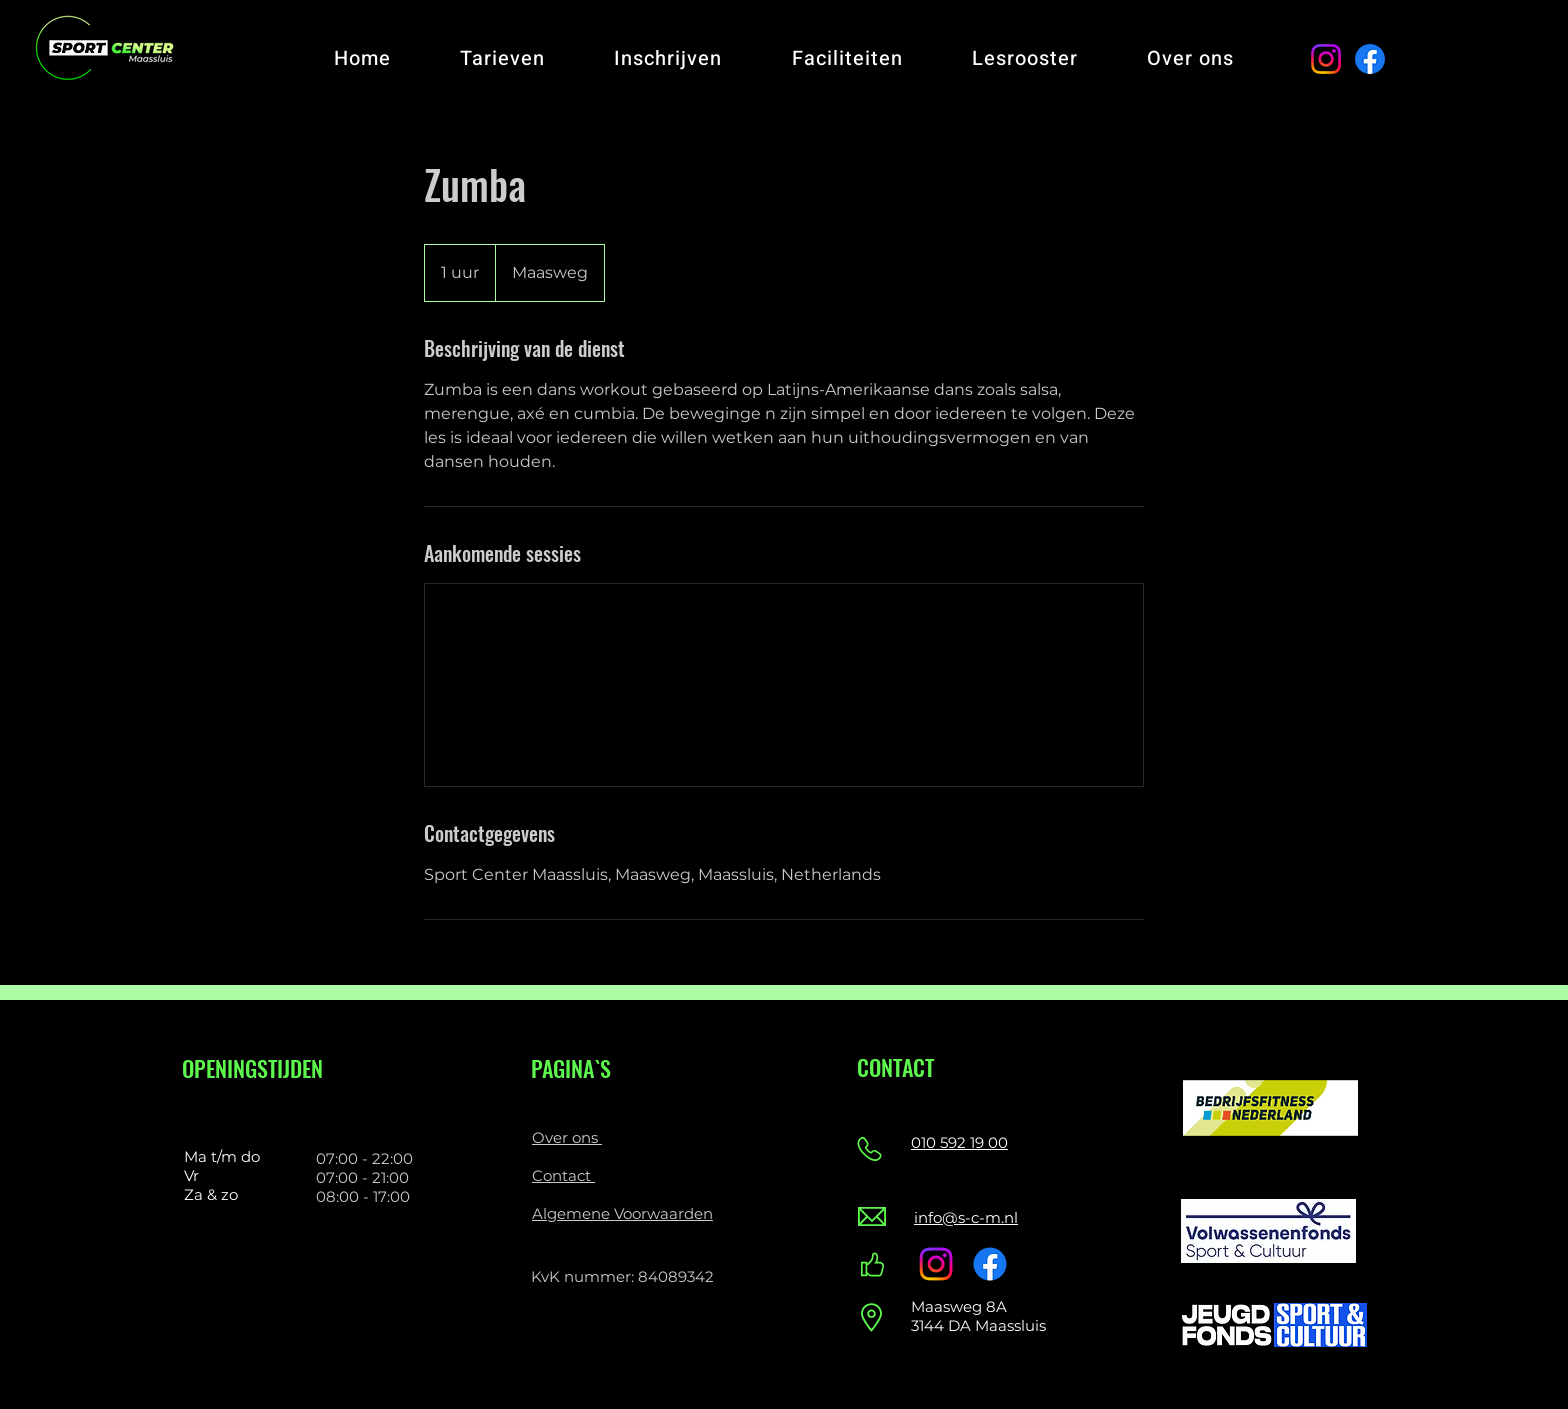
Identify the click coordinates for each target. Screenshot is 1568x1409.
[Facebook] (1370, 59)
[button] (502, 58)
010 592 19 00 (959, 1142)
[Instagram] (1326, 59)
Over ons (567, 1137)
